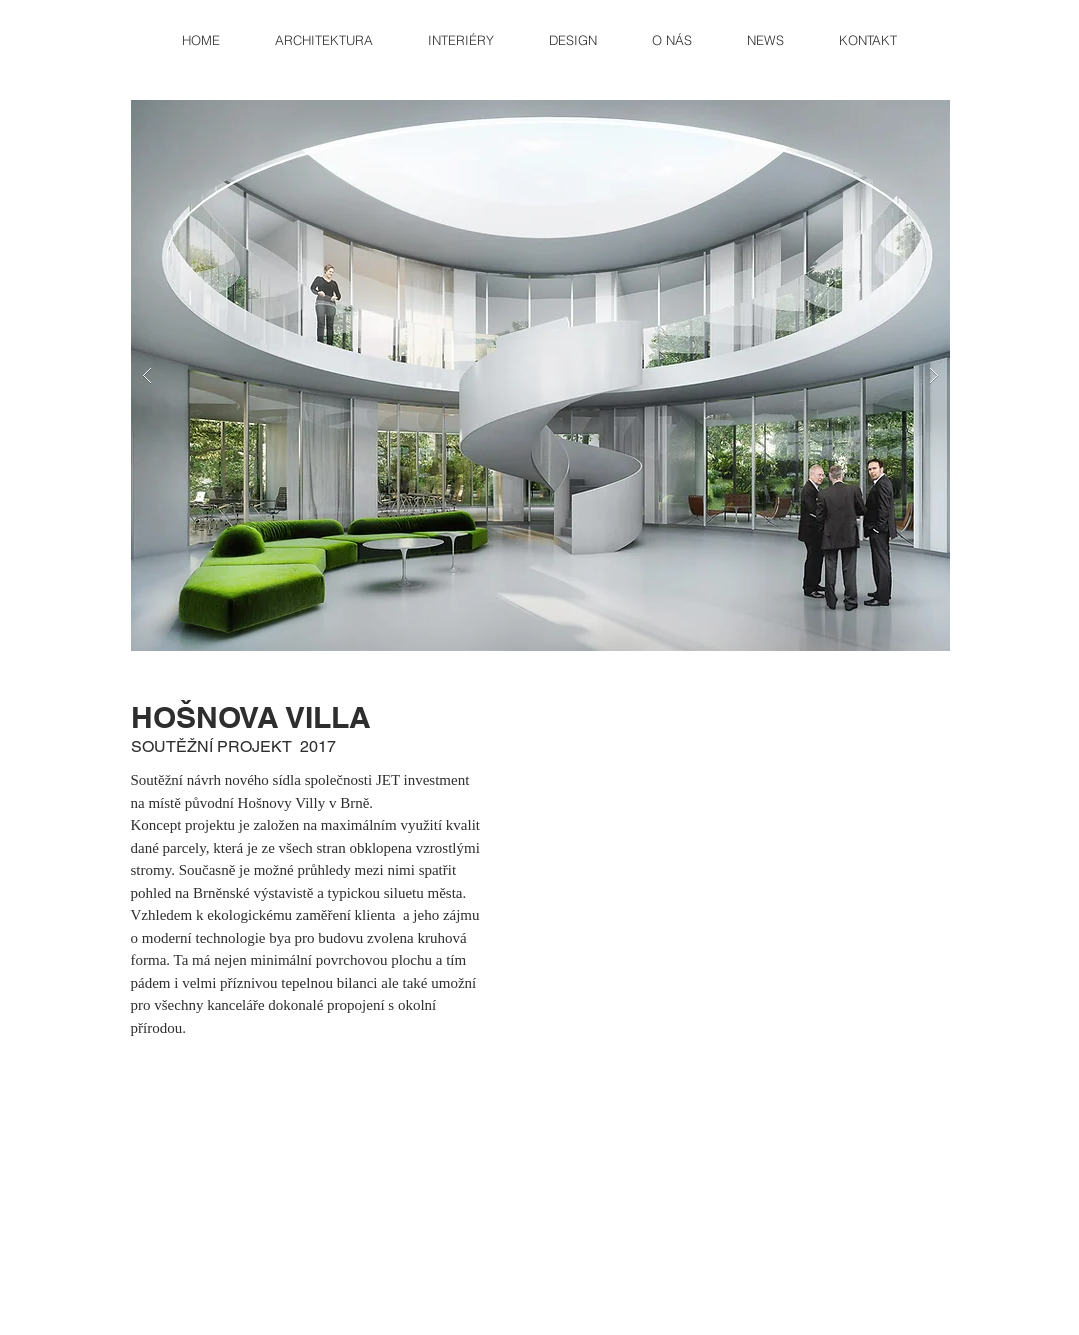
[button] (540, 375)
